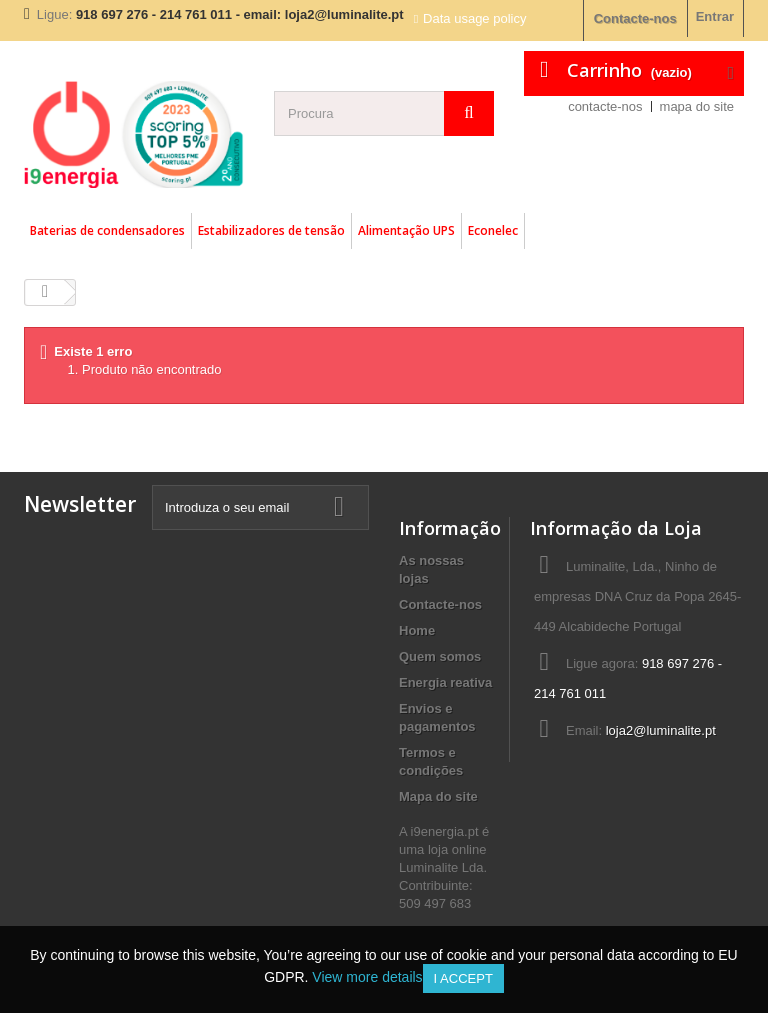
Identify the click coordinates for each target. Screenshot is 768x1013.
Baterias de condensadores (107, 230)
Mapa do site (438, 796)
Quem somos (440, 656)
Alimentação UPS (406, 230)
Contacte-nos (635, 18)
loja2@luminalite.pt (661, 730)
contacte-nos (605, 106)
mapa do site (697, 106)
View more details (367, 977)
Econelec (493, 230)
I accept (463, 978)
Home (417, 630)
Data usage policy (474, 18)
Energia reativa (445, 682)
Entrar (715, 16)
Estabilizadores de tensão (271, 230)
